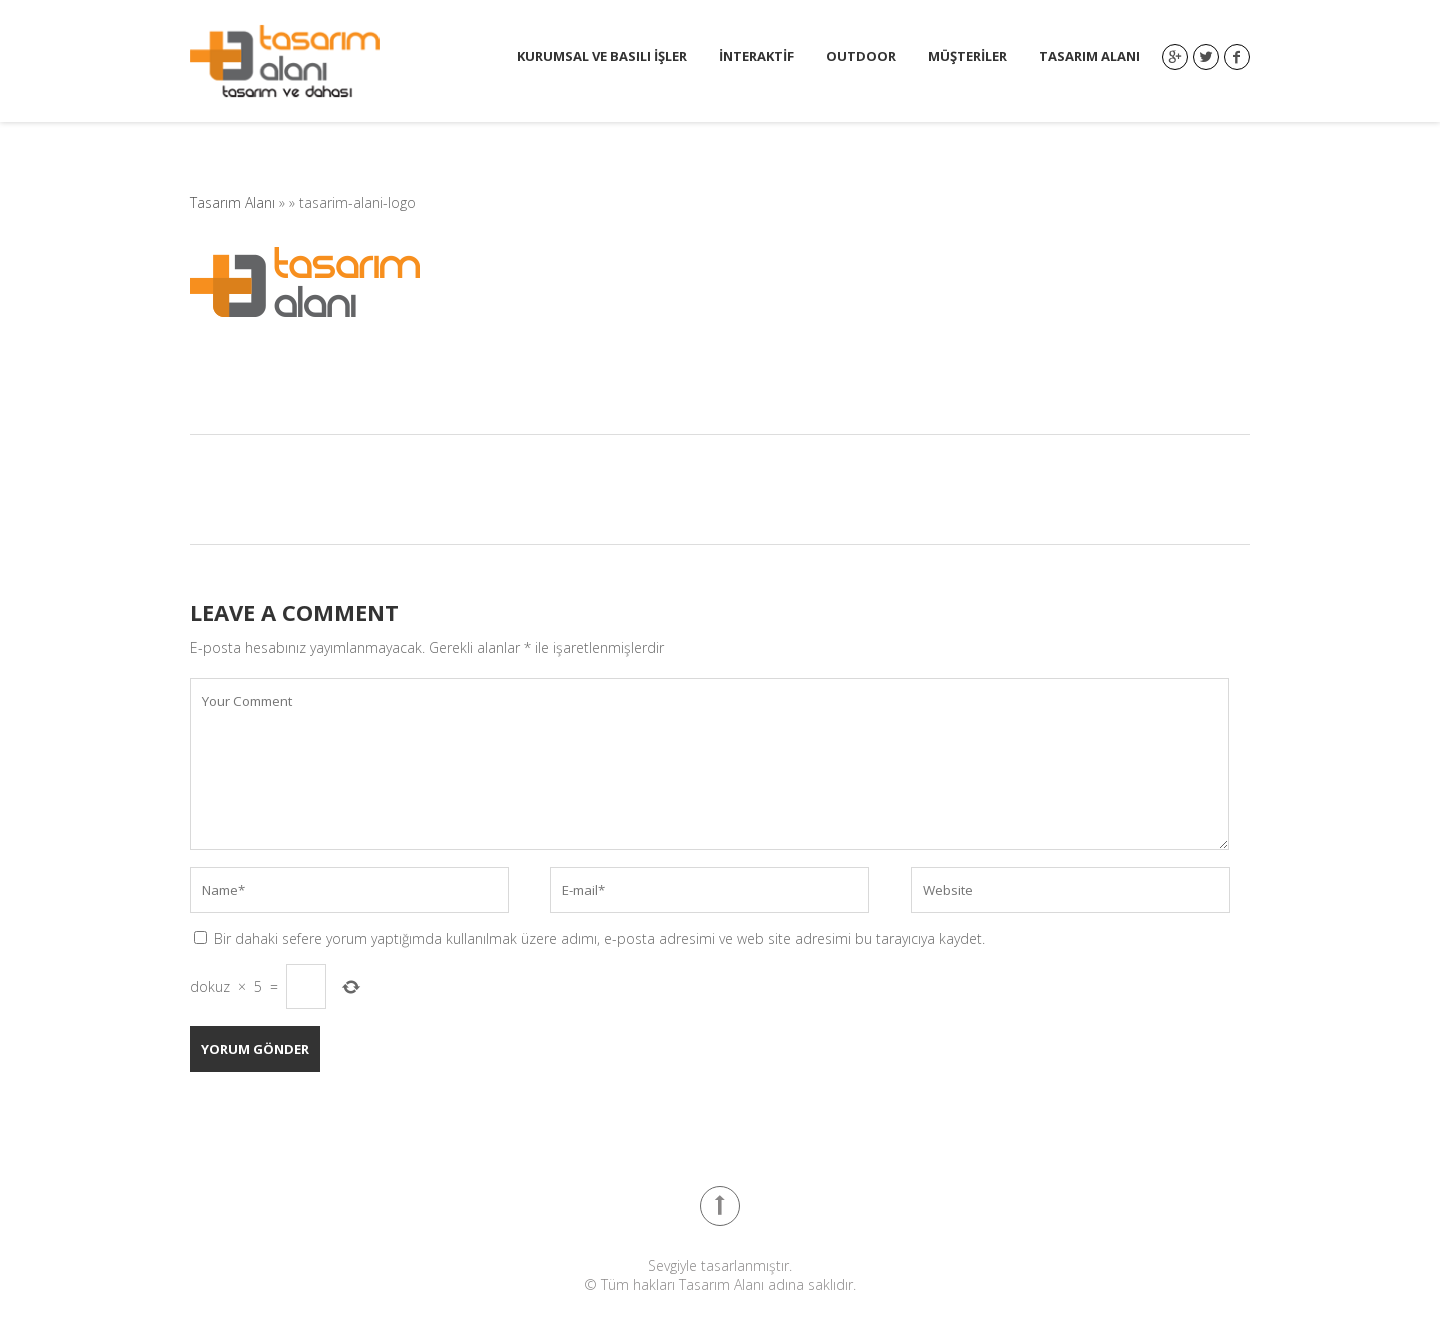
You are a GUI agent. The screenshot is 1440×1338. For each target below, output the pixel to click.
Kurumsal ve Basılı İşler (602, 56)
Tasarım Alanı (1089, 56)
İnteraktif (756, 56)
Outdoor (861, 56)
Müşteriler (967, 56)
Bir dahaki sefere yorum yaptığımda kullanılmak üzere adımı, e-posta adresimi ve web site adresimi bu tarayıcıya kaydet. (599, 938)
